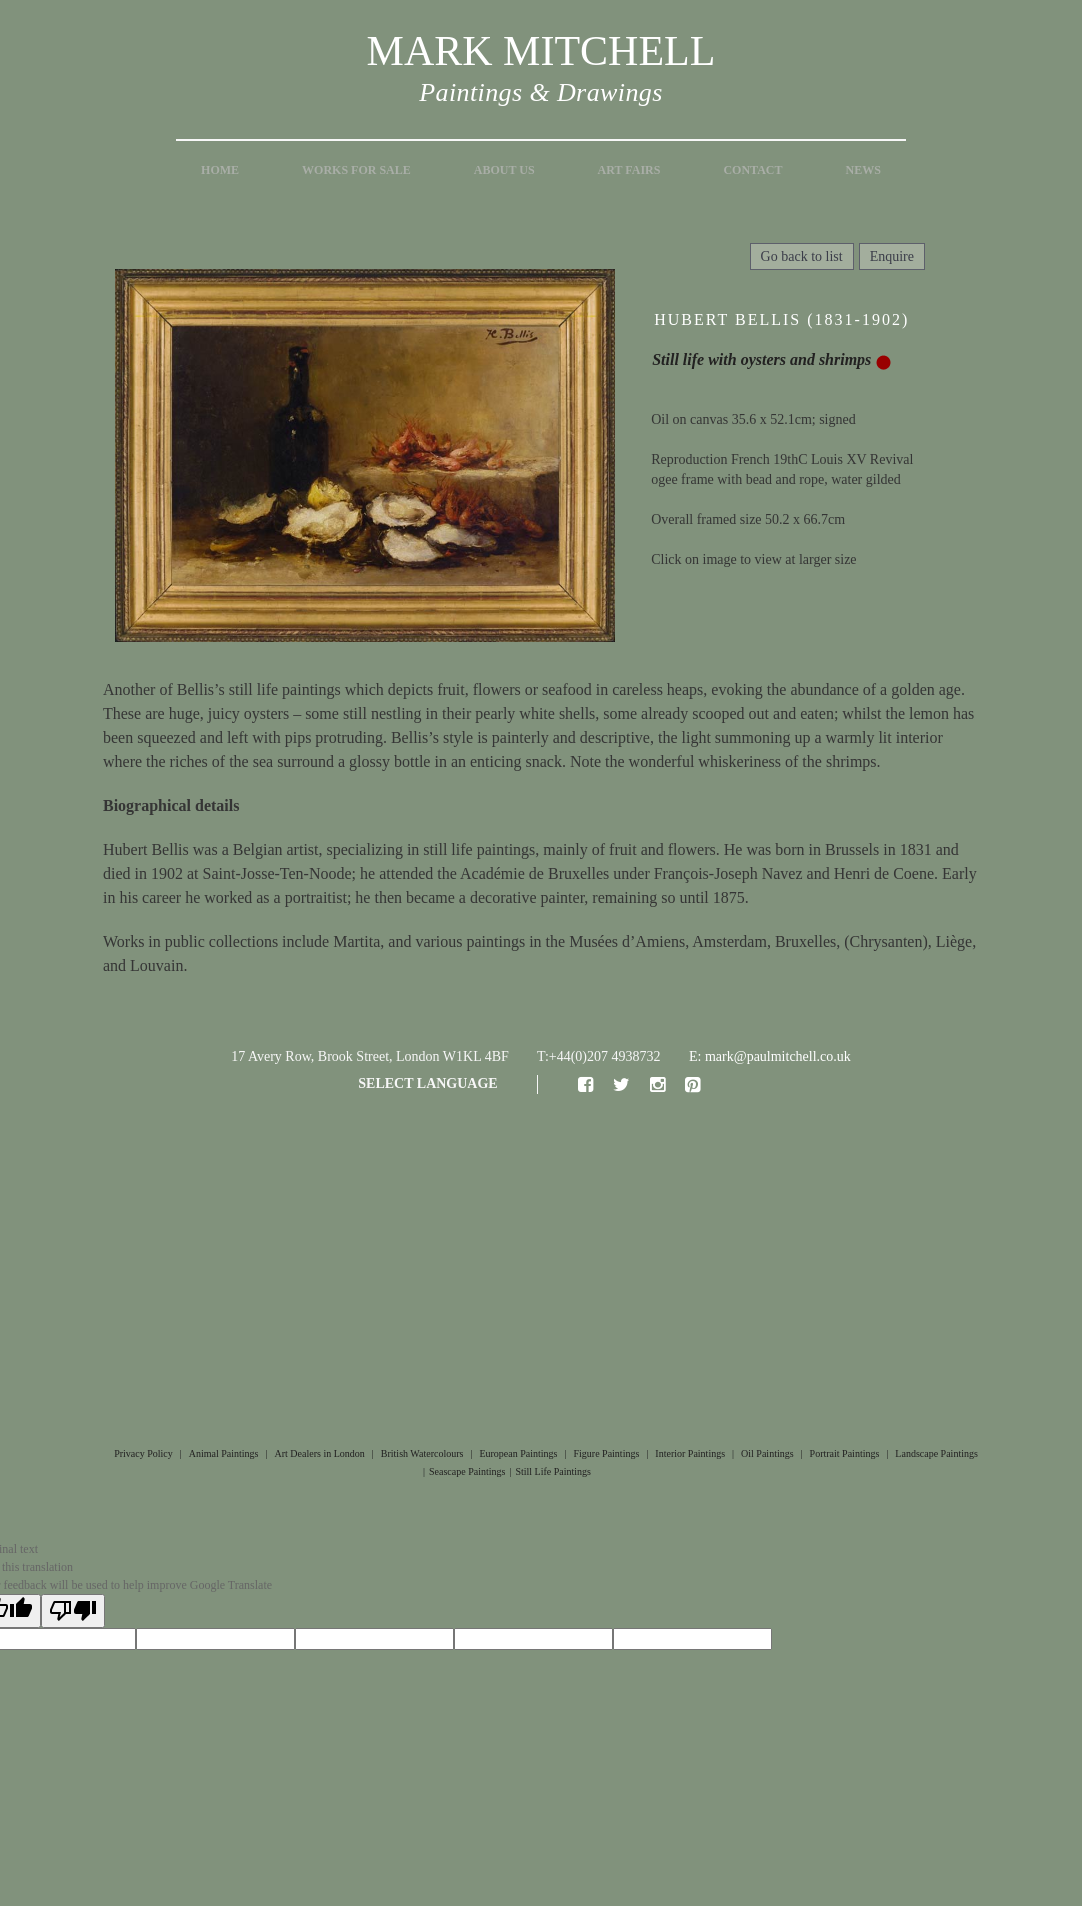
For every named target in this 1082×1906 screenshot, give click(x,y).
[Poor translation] (73, 1611)
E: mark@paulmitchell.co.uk (770, 1056)
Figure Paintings (606, 1453)
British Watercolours (422, 1453)
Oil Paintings (767, 1453)
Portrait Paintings (845, 1453)
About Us (504, 170)
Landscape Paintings (936, 1453)
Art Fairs (629, 170)
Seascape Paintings (467, 1471)
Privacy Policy (143, 1453)
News (863, 170)
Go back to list (802, 256)
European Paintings (518, 1453)
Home (220, 170)
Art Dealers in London (320, 1453)
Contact (752, 170)
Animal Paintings (224, 1453)
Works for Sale (356, 170)
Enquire (892, 256)
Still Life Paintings (553, 1471)
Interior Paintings (690, 1453)
